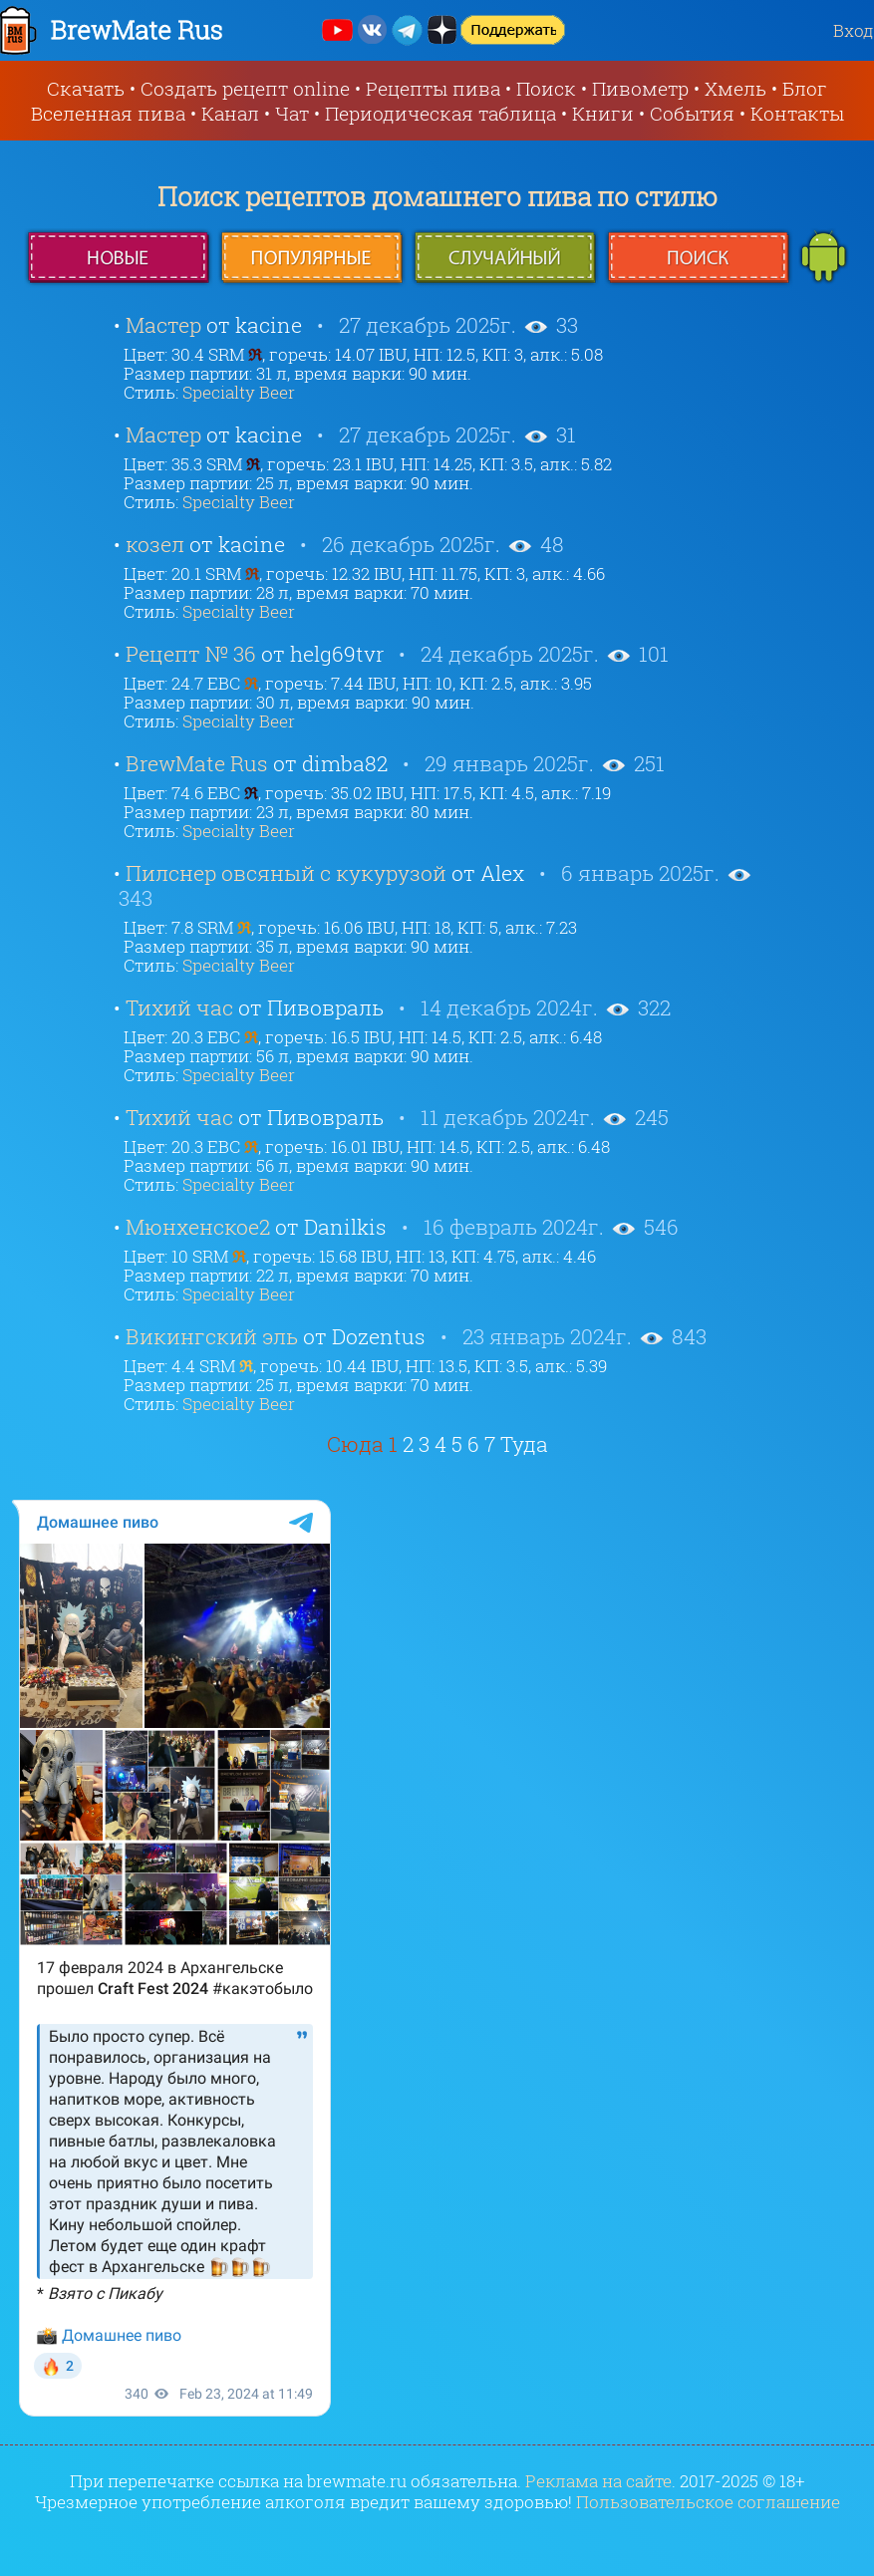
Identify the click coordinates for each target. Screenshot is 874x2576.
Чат (292, 113)
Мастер (163, 325)
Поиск (546, 88)
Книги (603, 113)
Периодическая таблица (440, 113)
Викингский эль (212, 1336)
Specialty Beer (238, 392)
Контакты (797, 113)
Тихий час (179, 1007)
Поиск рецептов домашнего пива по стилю (437, 196)
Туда (524, 1444)
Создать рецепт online (245, 88)
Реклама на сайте (598, 2480)
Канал (230, 113)
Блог (804, 88)
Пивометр (640, 88)
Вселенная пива (108, 113)
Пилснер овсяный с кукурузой (286, 873)
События (692, 113)
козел (155, 544)
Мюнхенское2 (198, 1227)
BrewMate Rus (197, 763)
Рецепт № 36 (191, 654)
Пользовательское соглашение (708, 2501)
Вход (853, 30)
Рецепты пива (433, 88)
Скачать (86, 88)
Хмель (735, 88)
